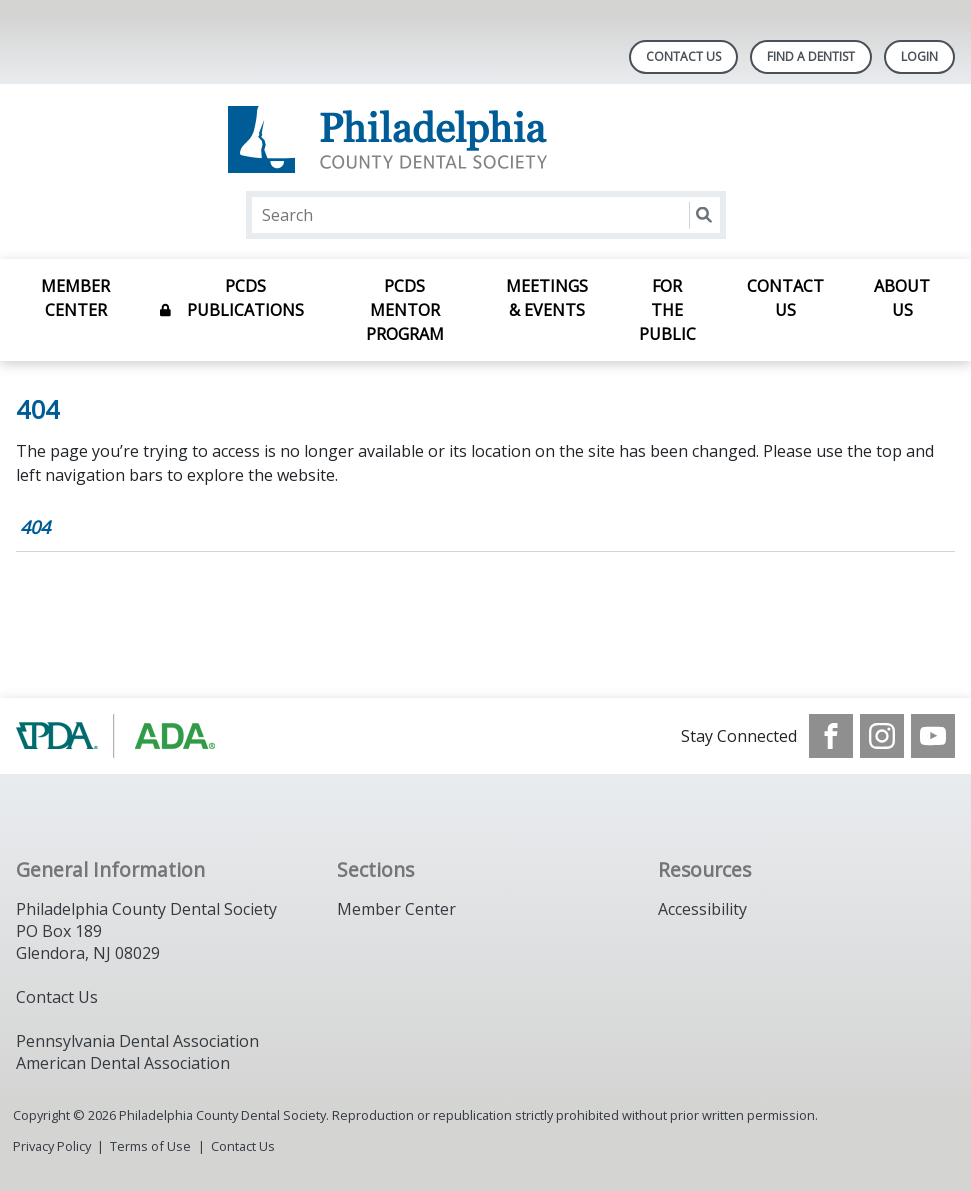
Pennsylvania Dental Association (137, 1041)
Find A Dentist (811, 56)
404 (35, 527)
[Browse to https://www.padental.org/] (117, 736)
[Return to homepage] (485, 139)
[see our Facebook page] (831, 736)
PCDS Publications (245, 298)
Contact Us (683, 56)
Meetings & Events (547, 298)
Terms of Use (150, 1146)
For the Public (667, 310)
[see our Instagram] (882, 736)
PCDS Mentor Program (405, 310)
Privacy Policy (52, 1146)
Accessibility (702, 909)
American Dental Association (123, 1063)
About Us (902, 298)
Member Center (75, 298)
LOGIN (919, 56)
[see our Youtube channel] (933, 736)
